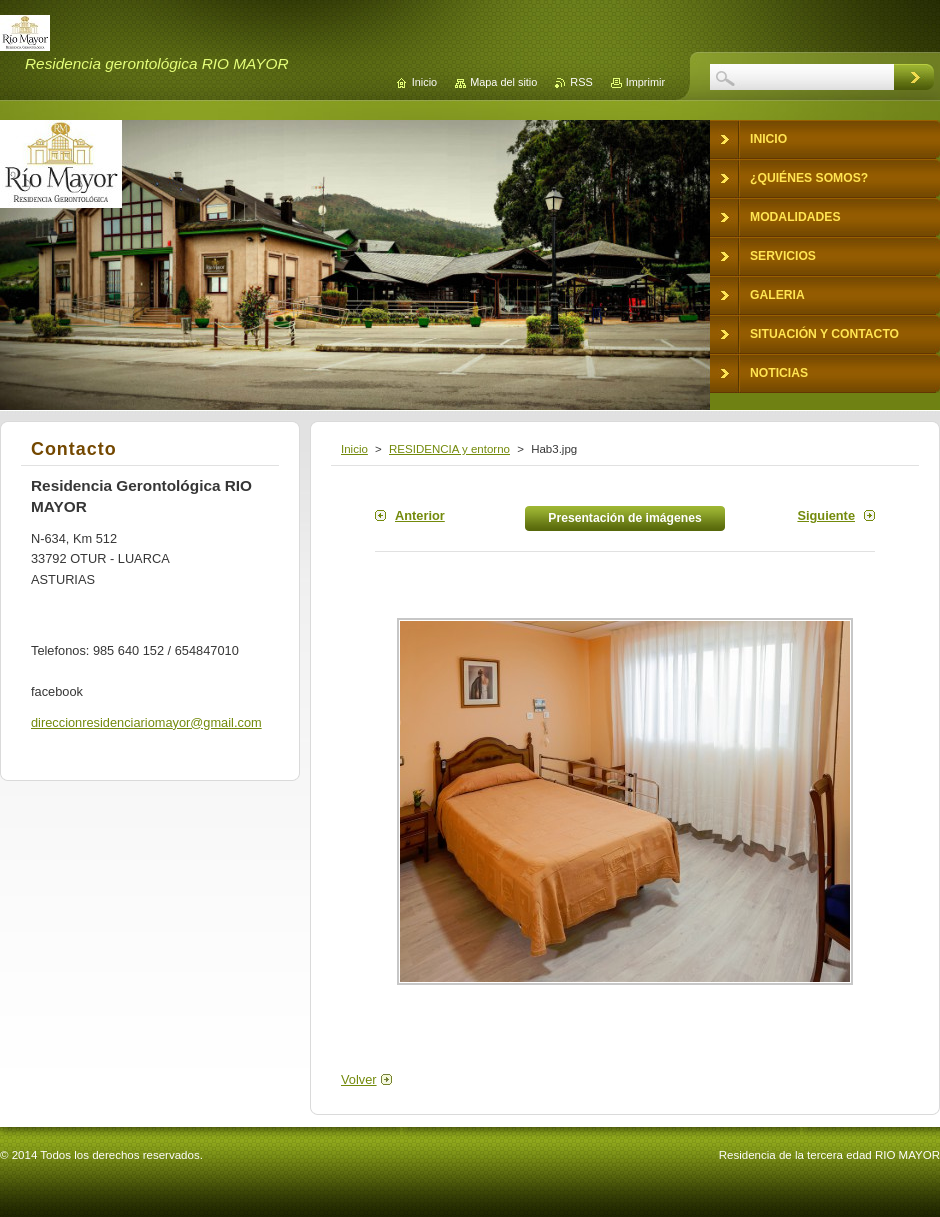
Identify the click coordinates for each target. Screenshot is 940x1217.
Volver (359, 1079)
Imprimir (645, 82)
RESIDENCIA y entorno (449, 449)
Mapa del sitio (503, 82)
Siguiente (826, 515)
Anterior (420, 515)
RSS (581, 82)
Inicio (354, 449)
